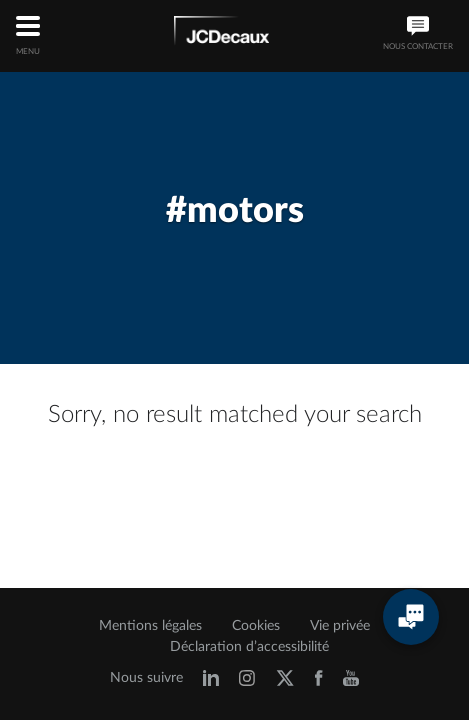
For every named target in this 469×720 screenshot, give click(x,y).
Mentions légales (150, 626)
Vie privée (340, 626)
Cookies (256, 626)
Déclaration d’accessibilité (249, 647)
